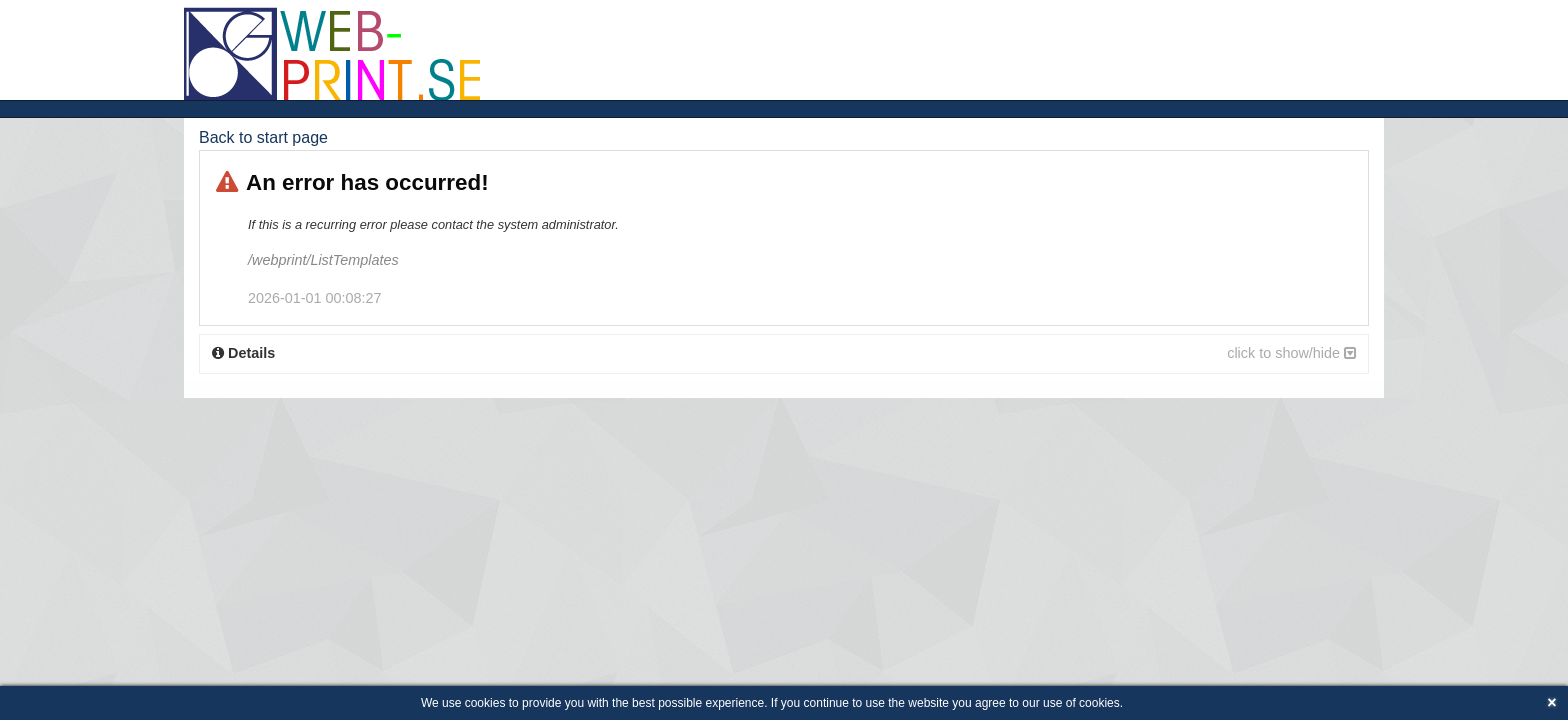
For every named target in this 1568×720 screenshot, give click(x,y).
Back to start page (263, 137)
